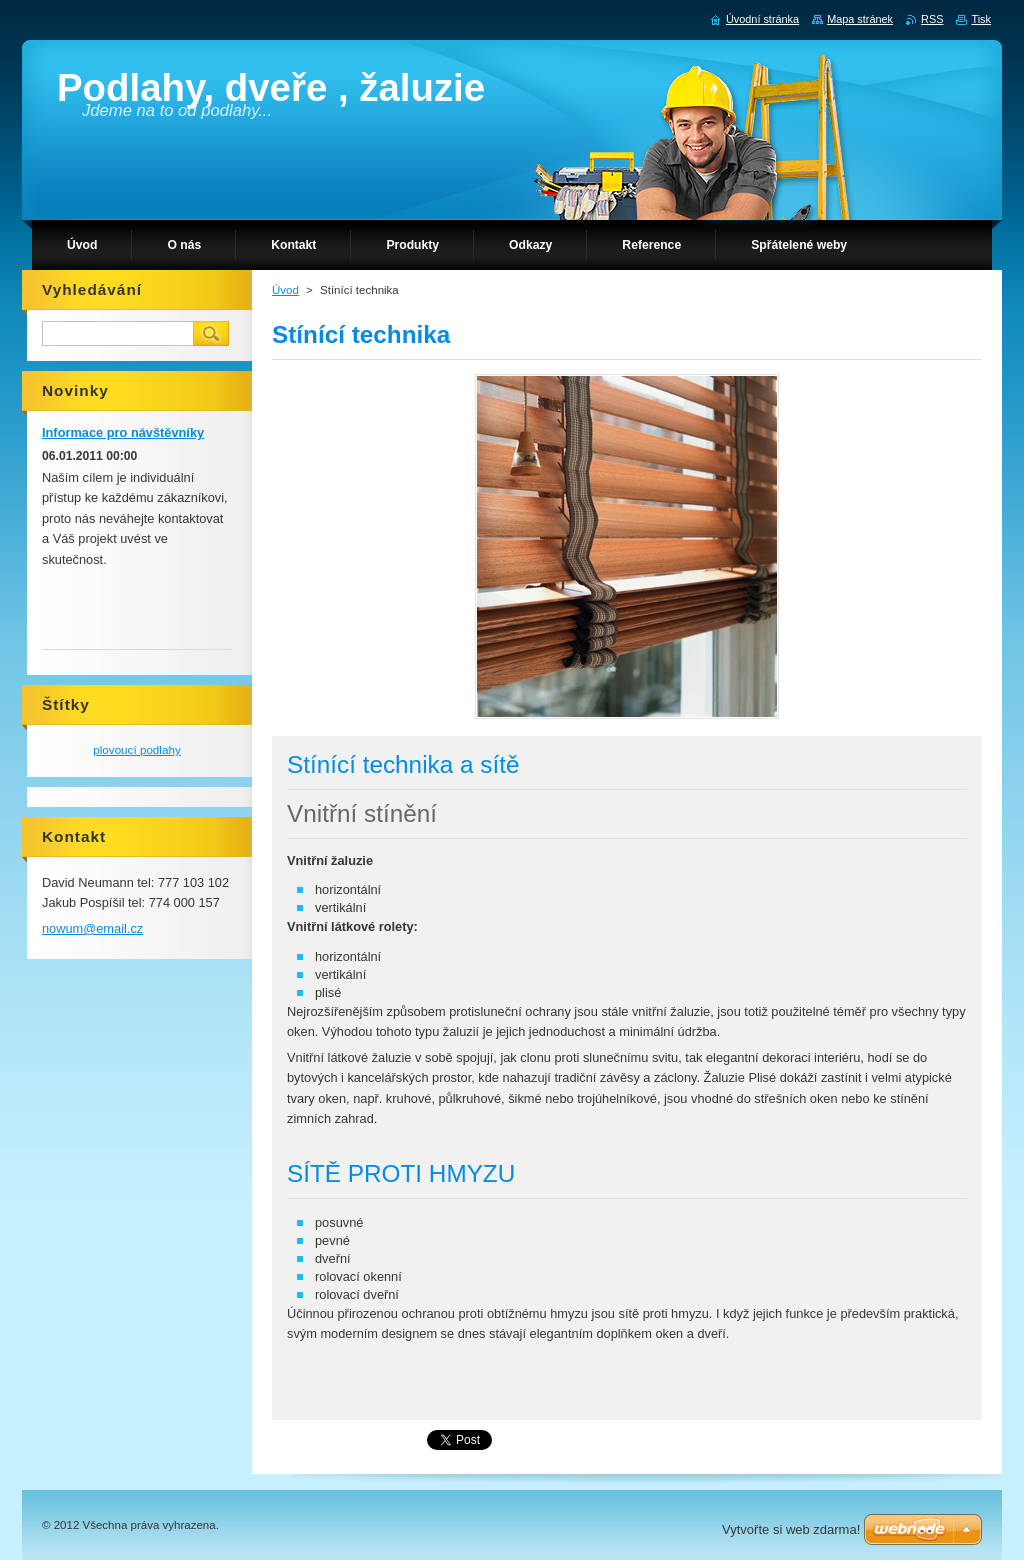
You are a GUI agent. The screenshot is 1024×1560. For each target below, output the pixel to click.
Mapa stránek (860, 19)
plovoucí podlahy (137, 749)
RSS (932, 19)
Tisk (981, 19)
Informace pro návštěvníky (123, 432)
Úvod (285, 290)
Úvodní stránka (762, 19)
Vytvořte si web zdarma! (791, 1529)
